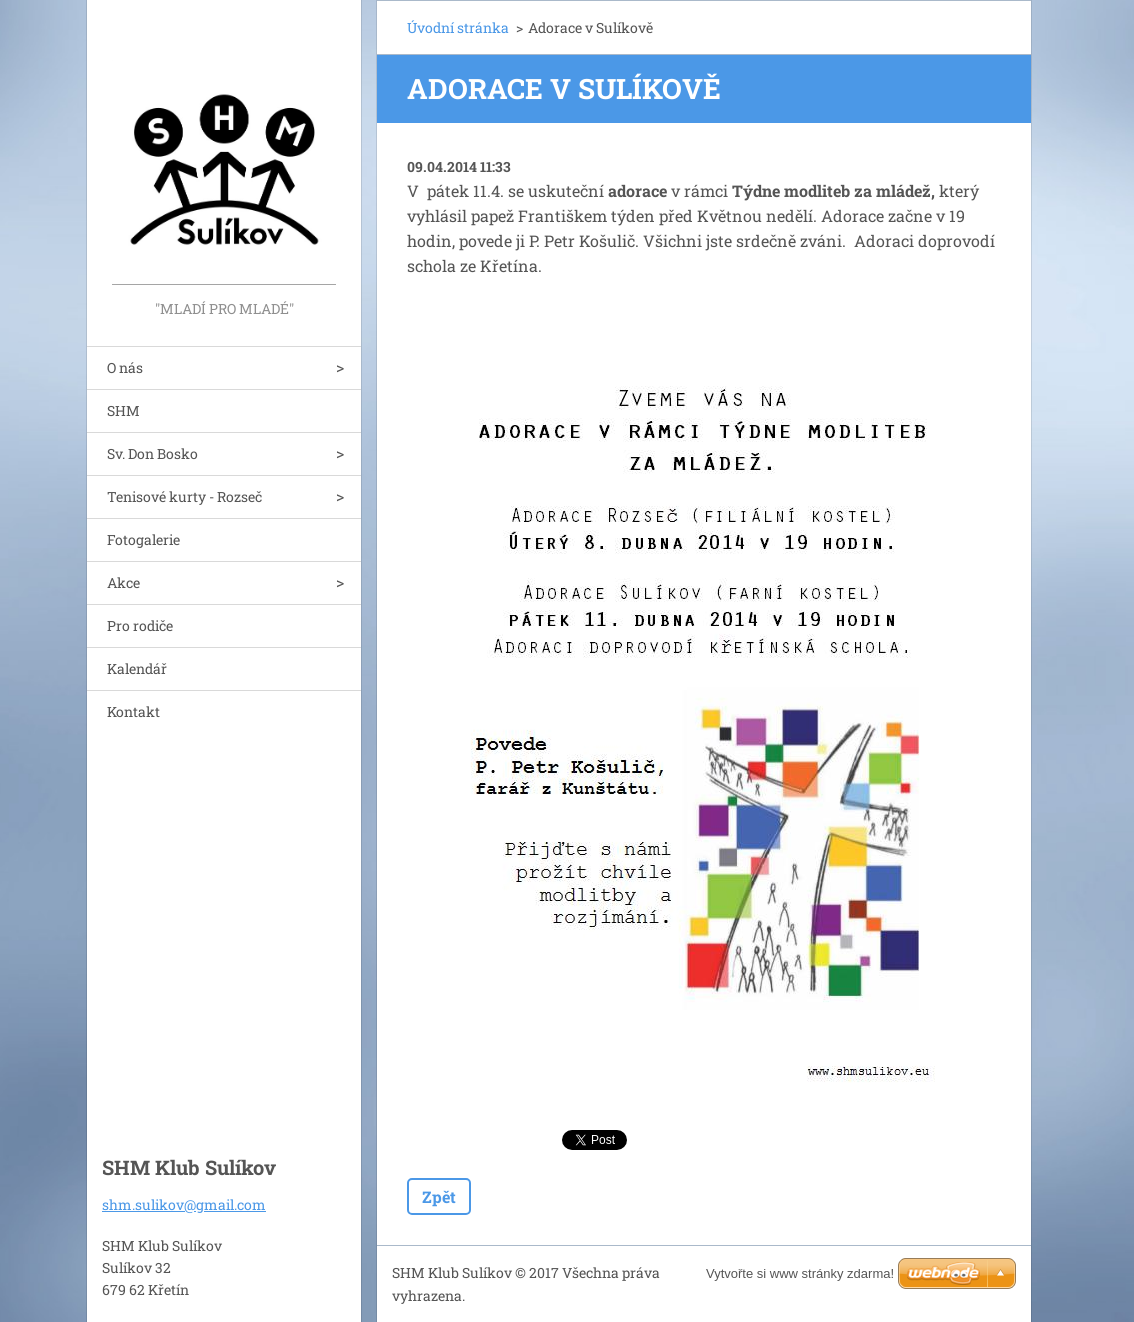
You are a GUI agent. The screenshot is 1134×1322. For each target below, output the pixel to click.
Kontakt (133, 711)
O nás (125, 367)
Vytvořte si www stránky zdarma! (800, 1273)
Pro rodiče (140, 625)
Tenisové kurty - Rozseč (184, 496)
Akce (123, 582)
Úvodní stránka (458, 27)
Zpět (439, 1196)
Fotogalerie (143, 539)
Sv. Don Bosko (152, 453)
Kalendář (137, 668)
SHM (123, 410)
